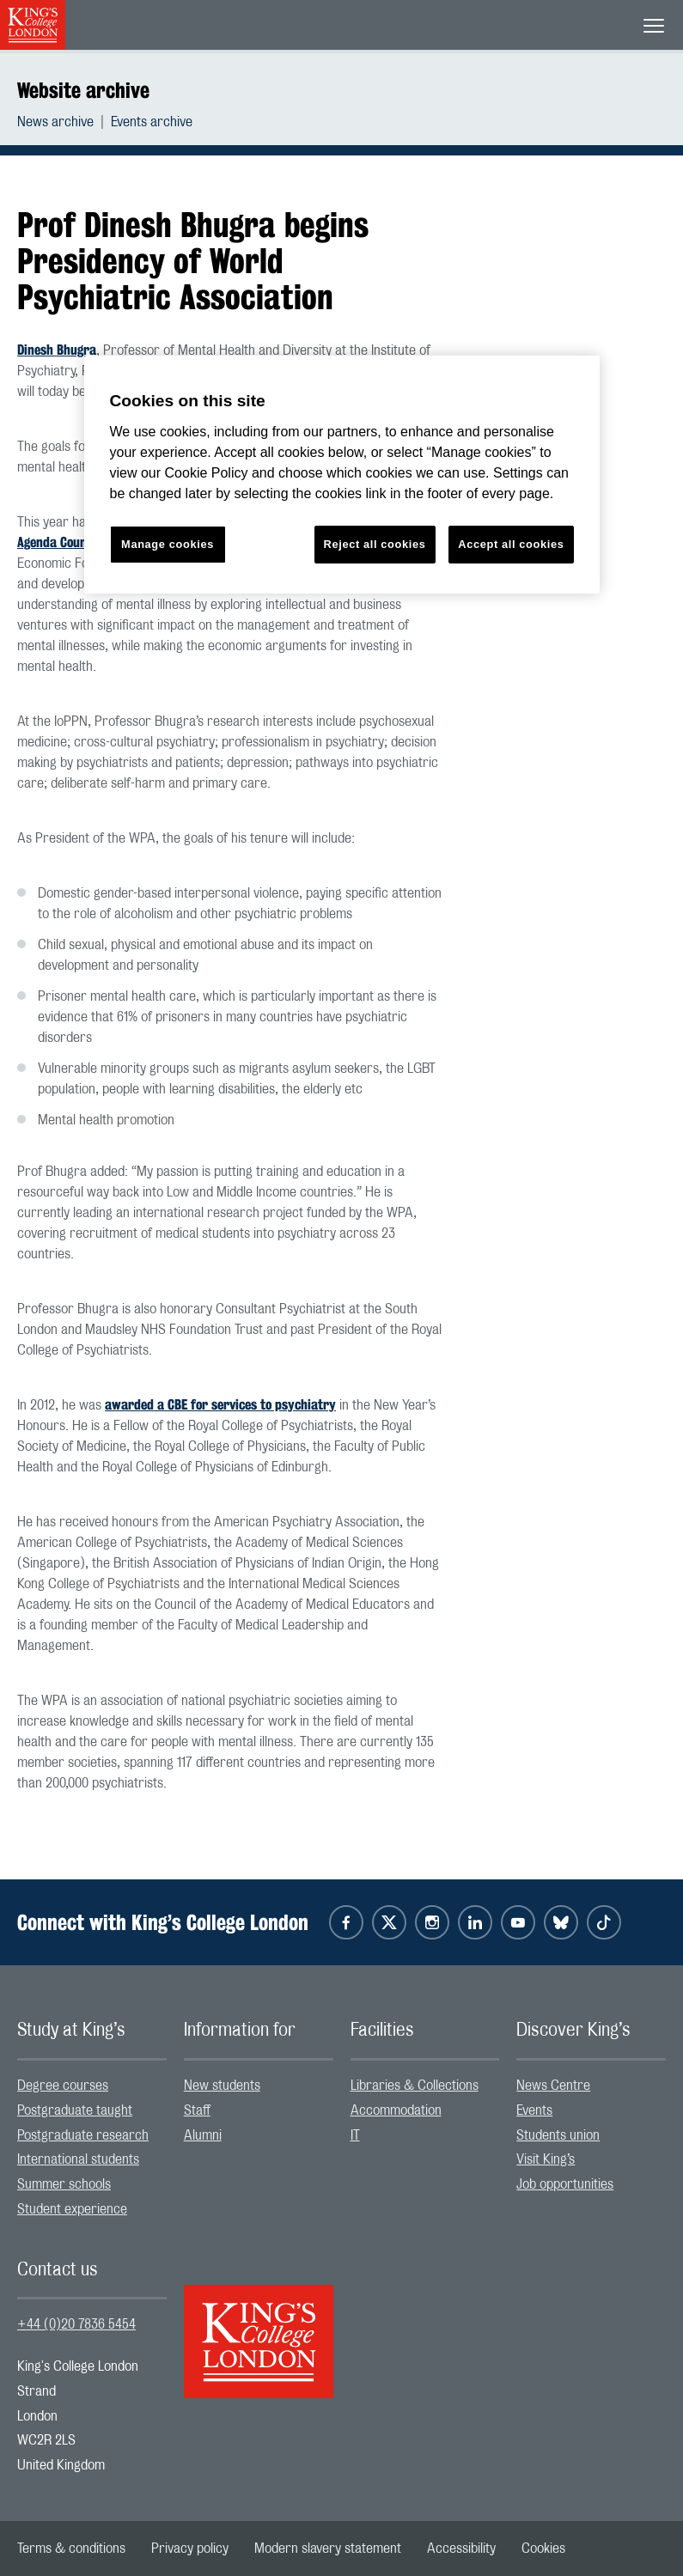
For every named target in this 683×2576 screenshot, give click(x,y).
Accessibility (461, 2548)
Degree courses (62, 2085)
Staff (197, 2110)
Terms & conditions (71, 2548)
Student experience (72, 2209)
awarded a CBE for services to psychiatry (220, 1405)
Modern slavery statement (327, 2548)
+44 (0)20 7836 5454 (76, 2324)
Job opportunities (564, 2184)
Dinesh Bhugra (56, 350)
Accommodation (396, 2110)
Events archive (151, 122)
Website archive (83, 90)
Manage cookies (167, 544)
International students (78, 2159)
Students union (558, 2135)
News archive (55, 122)
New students (222, 2085)
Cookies (543, 2548)
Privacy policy (190, 2548)
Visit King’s (545, 2159)
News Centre (553, 2085)
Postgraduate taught (74, 2110)
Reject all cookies (375, 544)
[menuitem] (64, 122)
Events (534, 2110)
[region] (342, 475)
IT (355, 2135)
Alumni (203, 2135)
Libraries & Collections (415, 2085)
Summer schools (64, 2184)
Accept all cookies (511, 544)
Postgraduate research (83, 2135)
